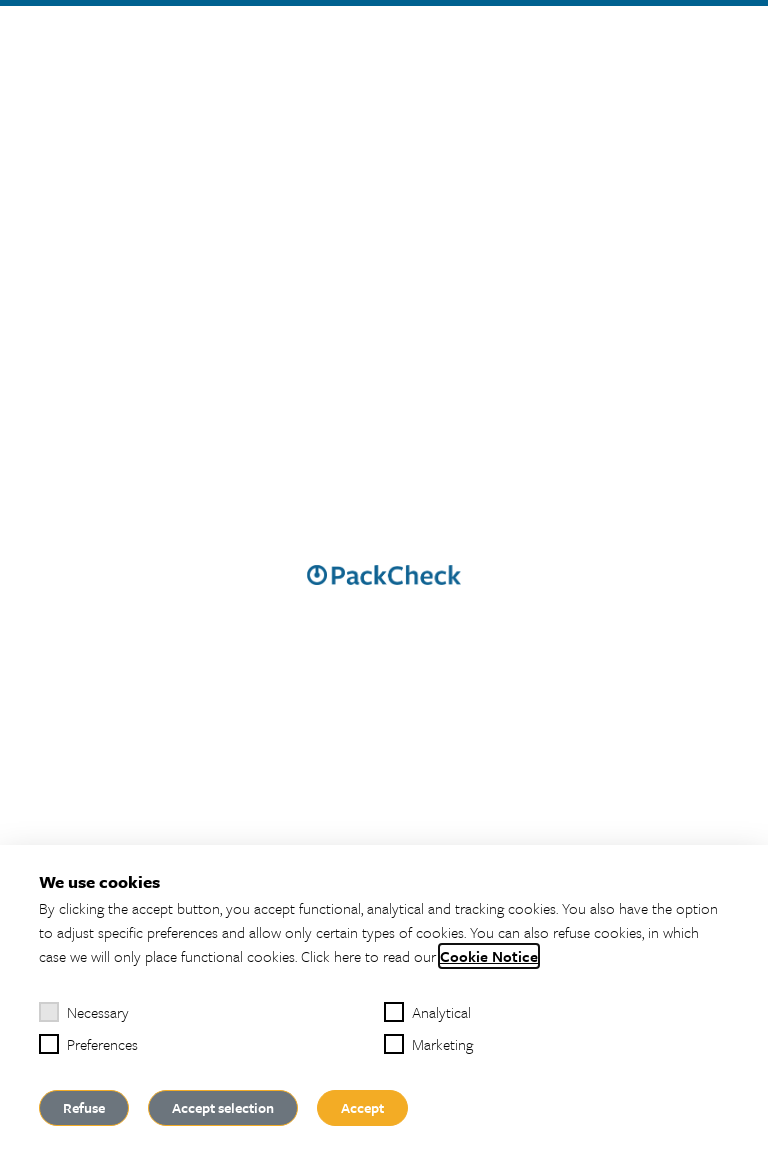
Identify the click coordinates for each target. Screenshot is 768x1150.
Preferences (88, 1044)
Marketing (428, 1044)
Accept (362, 1107)
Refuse (84, 1107)
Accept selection (223, 1107)
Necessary (84, 1012)
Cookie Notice (489, 956)
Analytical (427, 1012)
